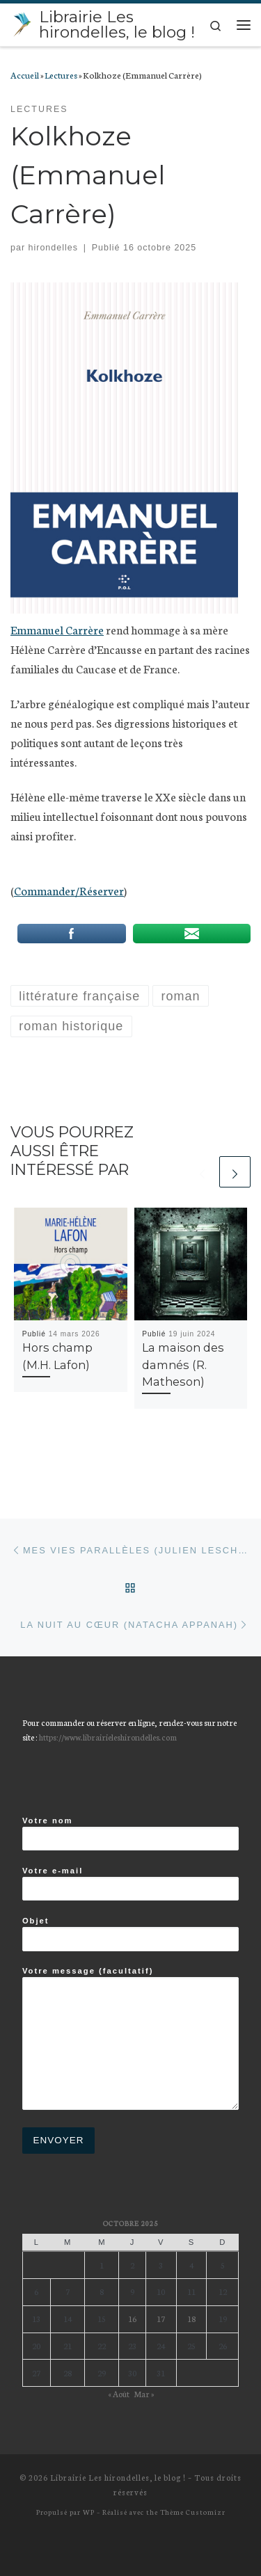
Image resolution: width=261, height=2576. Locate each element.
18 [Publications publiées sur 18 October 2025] (191, 2318)
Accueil (24, 74)
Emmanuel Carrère (57, 629)
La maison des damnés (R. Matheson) (183, 1365)
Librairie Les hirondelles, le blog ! (118, 2477)
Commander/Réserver (69, 890)
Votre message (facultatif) (130, 2039)
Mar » (144, 2393)
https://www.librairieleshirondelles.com (108, 1737)
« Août (118, 2393)
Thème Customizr (193, 2511)
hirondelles (53, 248)
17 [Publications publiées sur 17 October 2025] (161, 2318)
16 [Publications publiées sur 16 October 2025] (132, 2318)
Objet (130, 1934)
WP (89, 2511)
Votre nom (130, 1833)
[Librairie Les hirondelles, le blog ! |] (22, 23)
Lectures (61, 74)
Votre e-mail (130, 1883)
